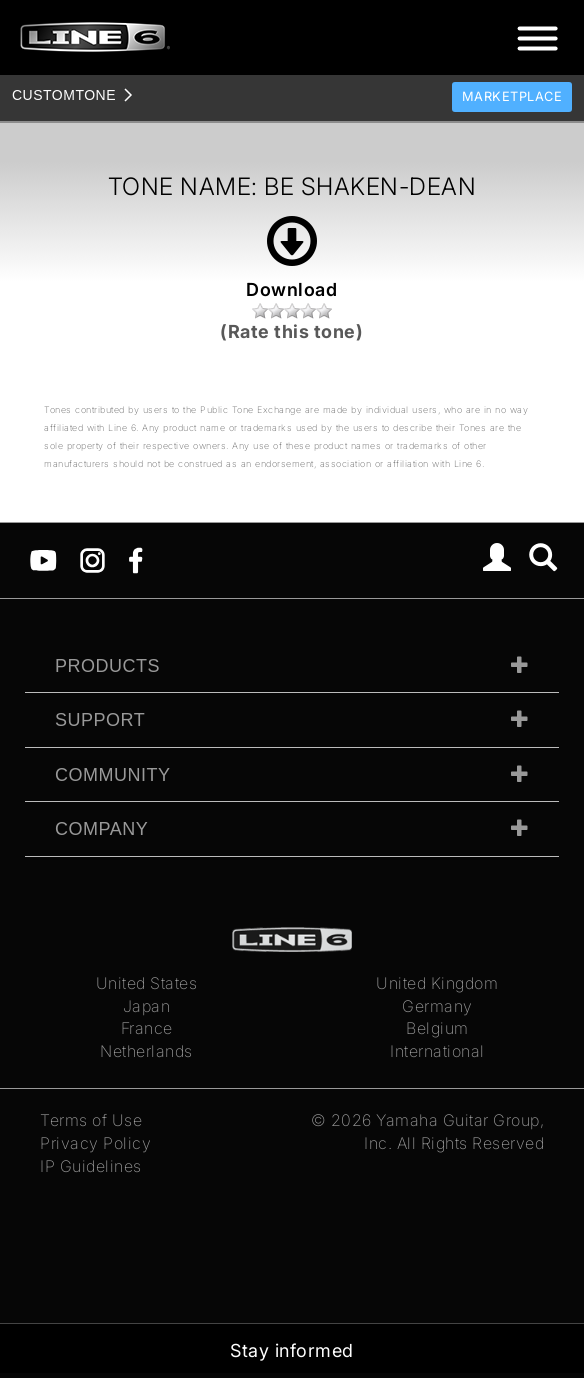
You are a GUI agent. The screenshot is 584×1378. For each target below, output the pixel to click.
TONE (64, 95)
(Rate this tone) (291, 331)
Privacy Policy (95, 1143)
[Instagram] (92, 559)
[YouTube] (43, 559)
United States (147, 983)
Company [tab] (101, 829)
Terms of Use (91, 1120)
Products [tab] (107, 666)
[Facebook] (135, 559)
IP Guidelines (91, 1166)
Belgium (437, 1028)
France (147, 1028)
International (437, 1051)
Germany (437, 1006)
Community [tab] (113, 775)
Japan (147, 1006)
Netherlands (146, 1051)
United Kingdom (437, 983)
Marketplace (512, 96)
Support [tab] (100, 720)
